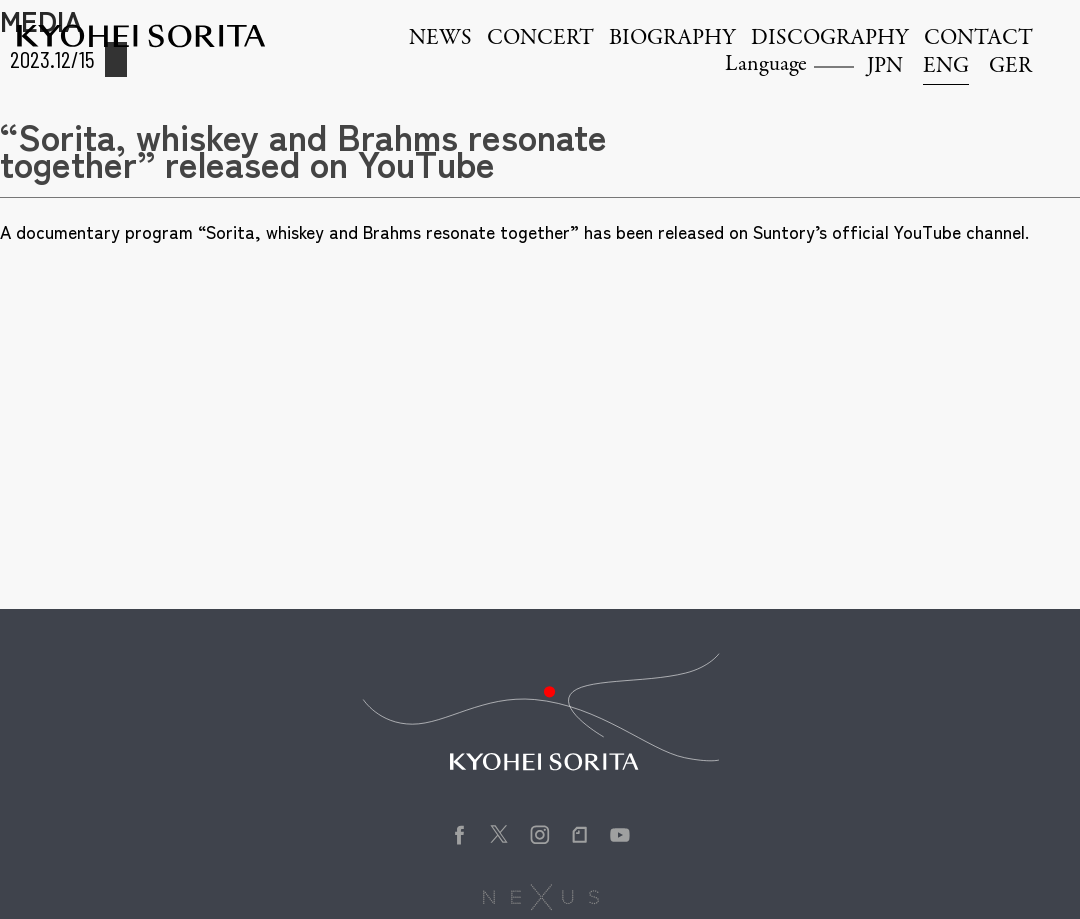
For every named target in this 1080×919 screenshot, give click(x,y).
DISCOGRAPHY (830, 39)
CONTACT (978, 39)
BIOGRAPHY (672, 39)
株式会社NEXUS (540, 897)
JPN (885, 67)
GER (1010, 67)
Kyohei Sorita (141, 36)
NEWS (440, 39)
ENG (946, 67)
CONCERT (540, 39)
